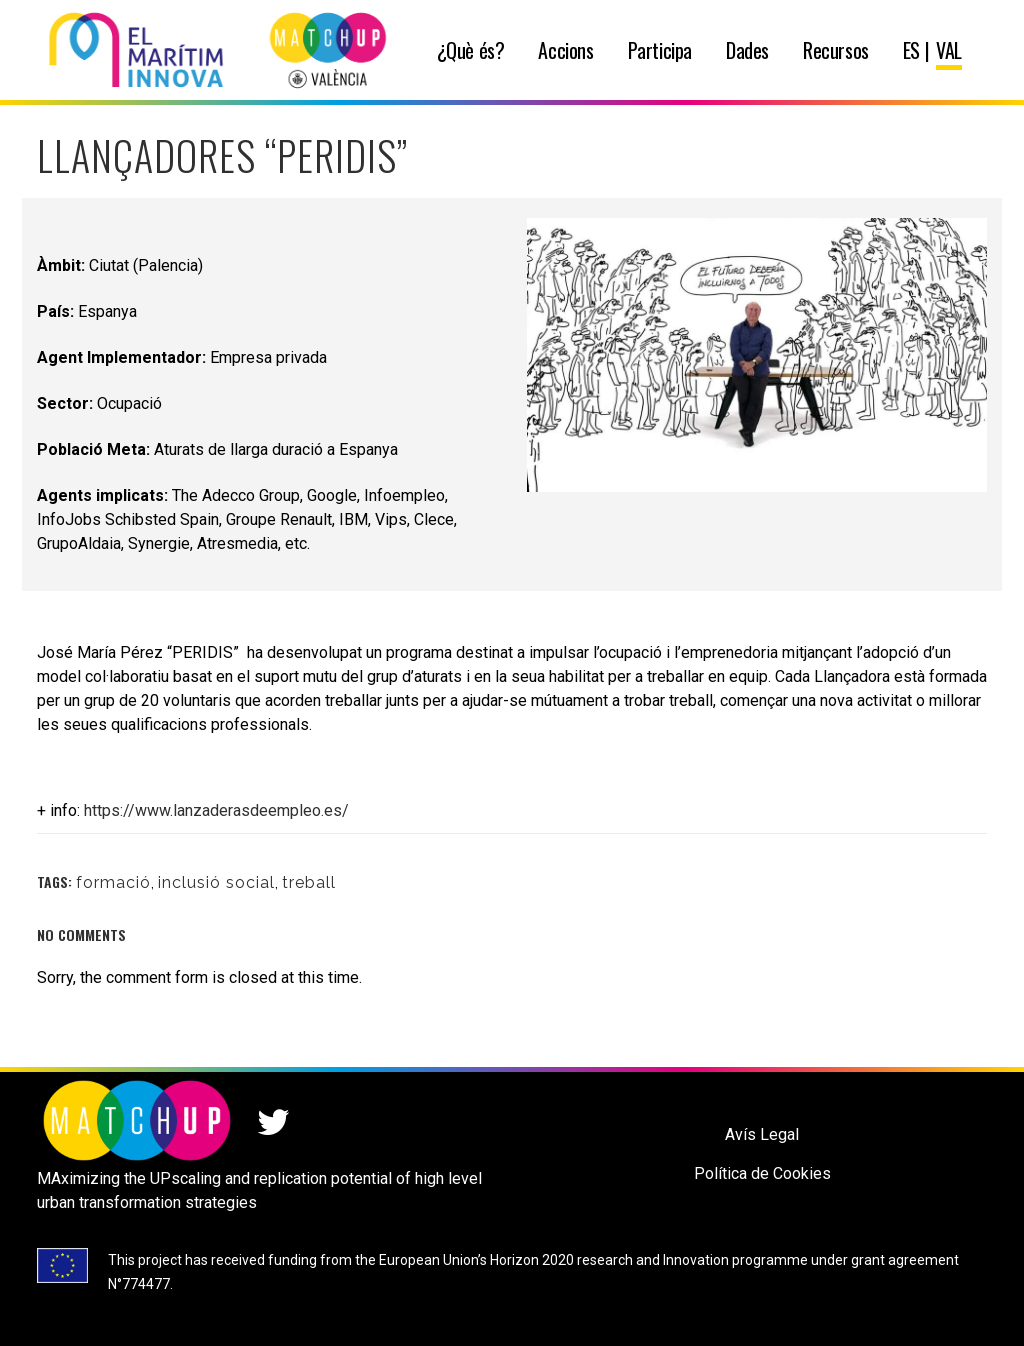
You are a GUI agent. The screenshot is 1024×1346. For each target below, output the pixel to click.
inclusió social (216, 882)
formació (113, 882)
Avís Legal (762, 1134)
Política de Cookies (762, 1173)
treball (309, 882)
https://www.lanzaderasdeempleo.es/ (216, 810)
